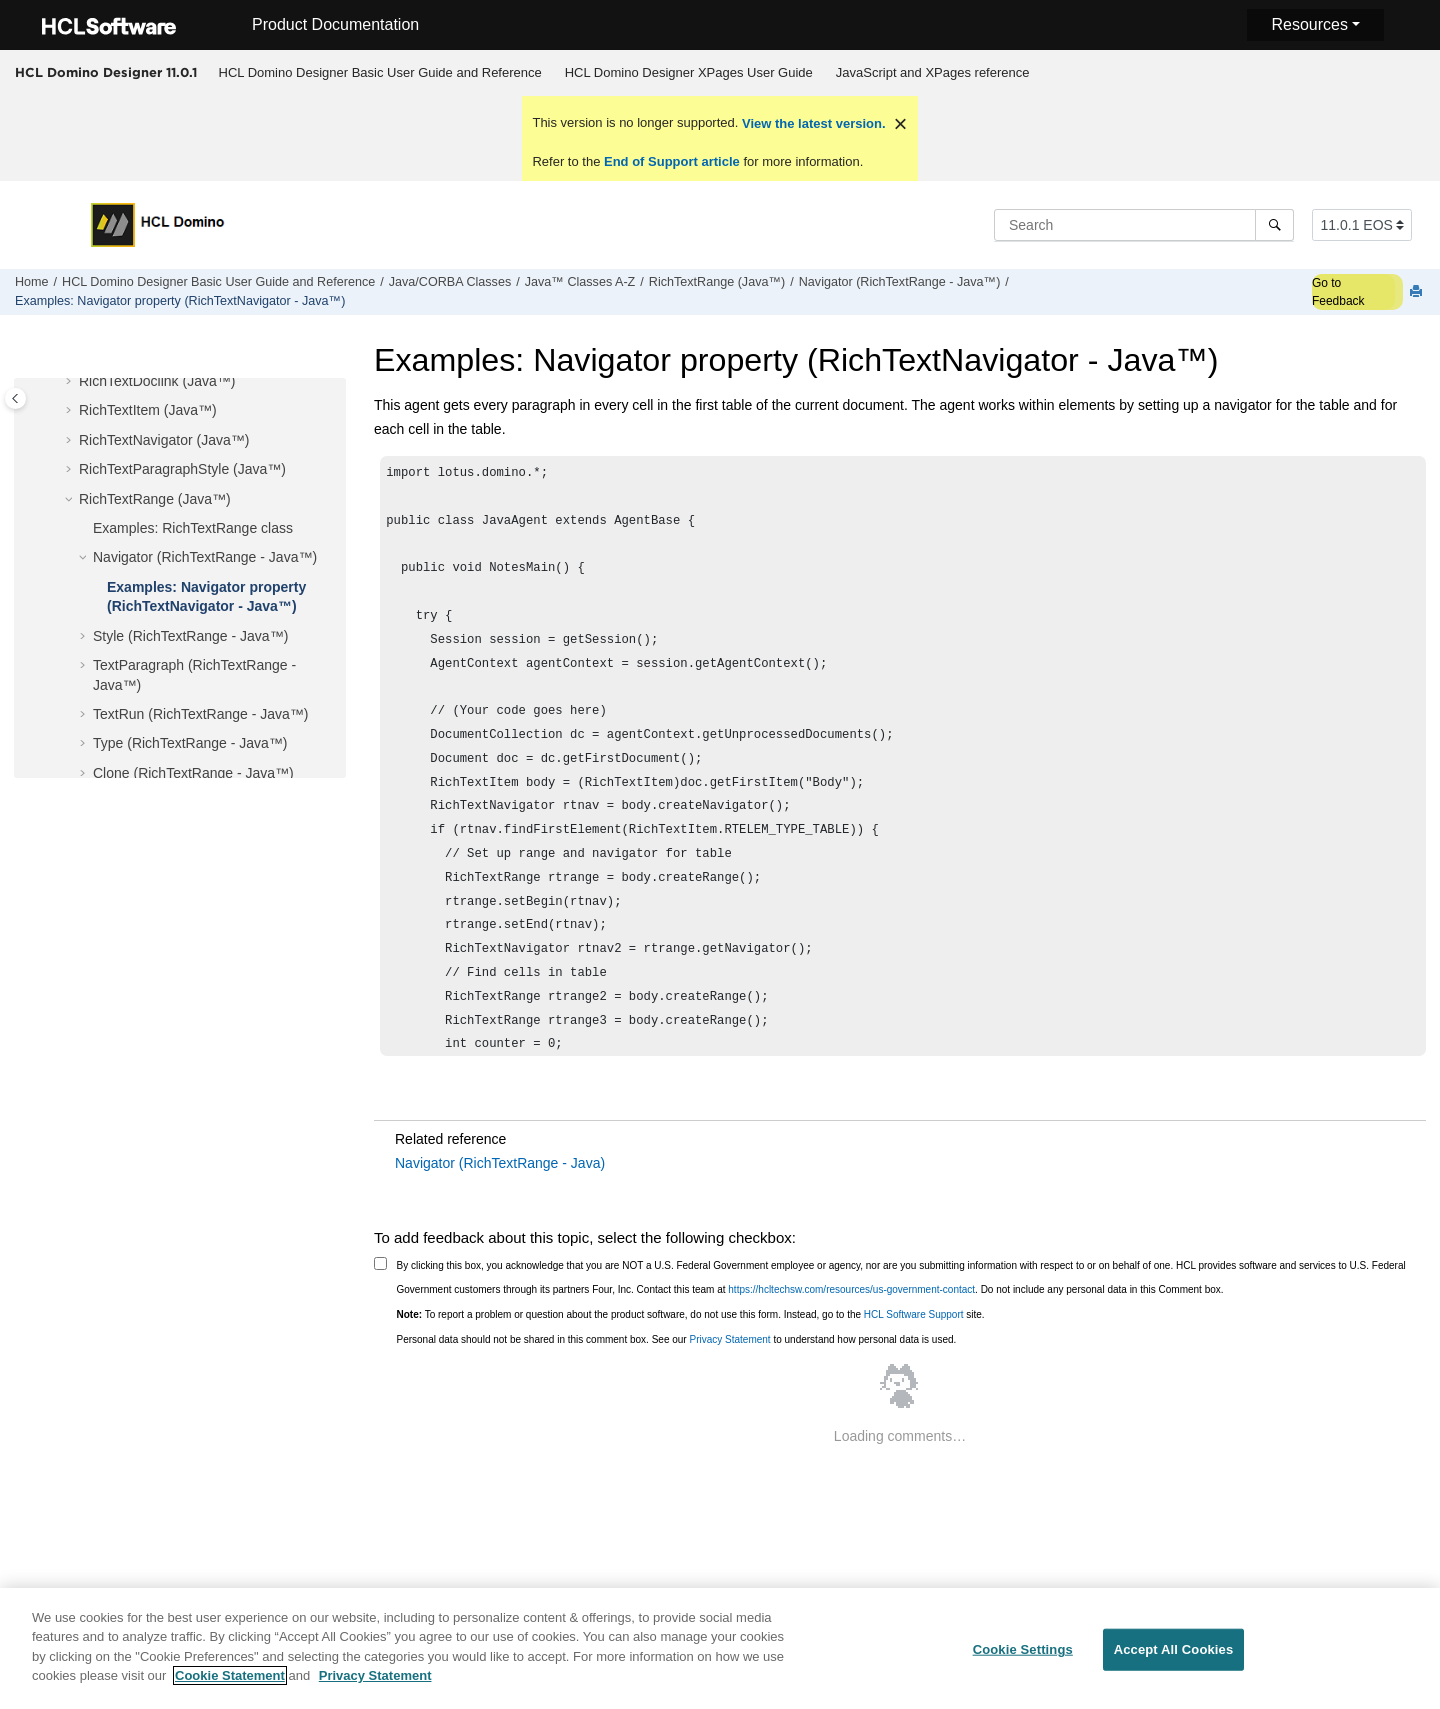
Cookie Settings (1023, 1660)
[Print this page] (1418, 292)
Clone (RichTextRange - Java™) (193, 773)
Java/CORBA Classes (450, 282)
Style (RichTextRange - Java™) (190, 636)
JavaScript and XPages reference (933, 72)
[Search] (1274, 225)
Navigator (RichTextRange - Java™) (900, 282)
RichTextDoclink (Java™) (157, 381)
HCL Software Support (914, 1314)
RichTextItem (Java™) (148, 410)
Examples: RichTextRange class (193, 528)
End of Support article (671, 161)
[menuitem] (380, 73)
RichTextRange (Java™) (717, 282)
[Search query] (1144, 225)
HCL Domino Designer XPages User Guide (689, 72)
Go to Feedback (1338, 292)
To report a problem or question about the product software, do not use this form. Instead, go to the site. (691, 1314)
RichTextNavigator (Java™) (164, 440)
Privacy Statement (729, 1339)
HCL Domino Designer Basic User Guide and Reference (380, 72)
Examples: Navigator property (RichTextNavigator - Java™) (180, 301)
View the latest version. (811, 123)
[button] (71, 382)
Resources (1309, 24)
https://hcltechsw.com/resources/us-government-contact (851, 1289)
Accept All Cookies (1174, 1660)
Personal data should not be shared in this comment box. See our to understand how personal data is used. (677, 1339)
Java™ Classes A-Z (580, 282)
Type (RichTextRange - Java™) (190, 743)
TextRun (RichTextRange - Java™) (201, 714)
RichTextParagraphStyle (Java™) (182, 469)
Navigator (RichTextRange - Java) (500, 1163)
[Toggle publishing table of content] (15, 398)
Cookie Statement (230, 1686)
